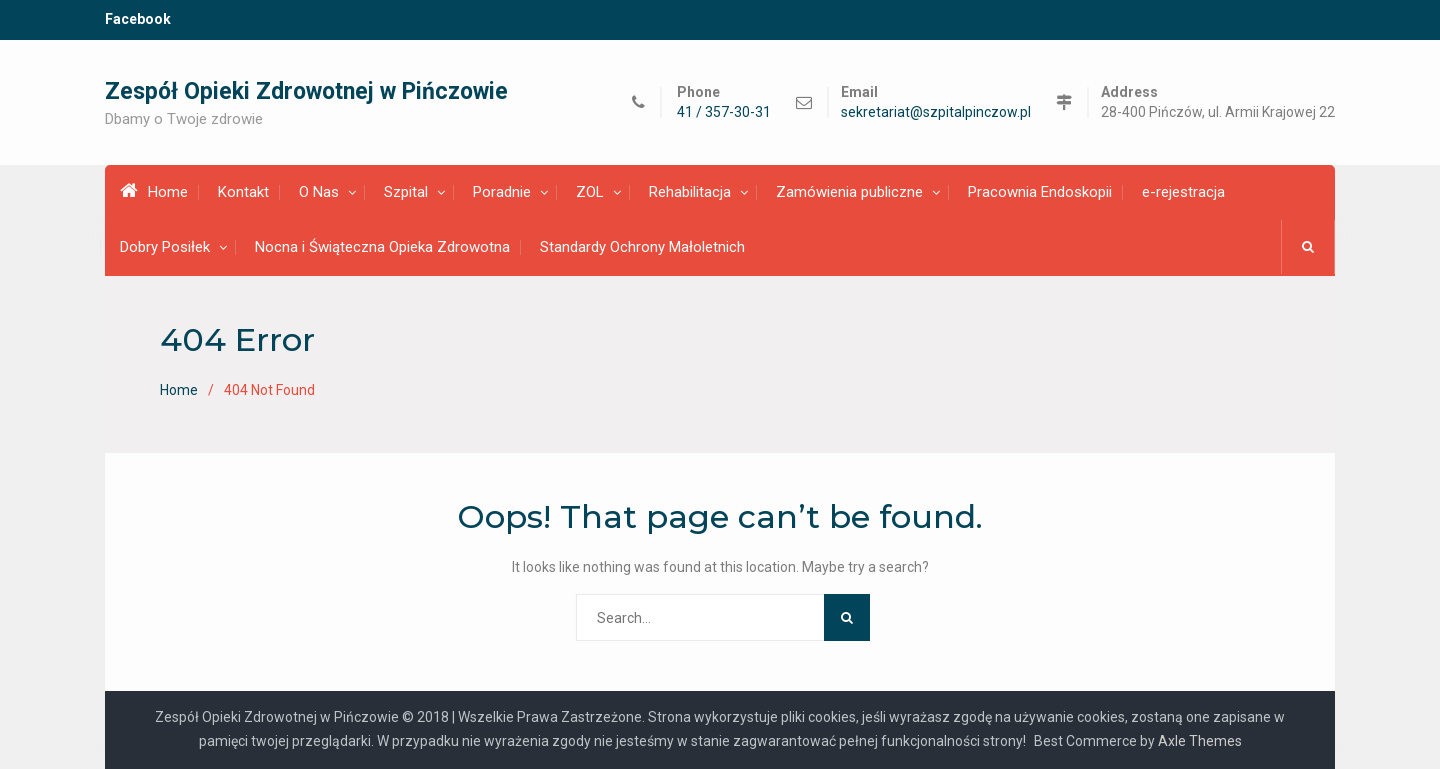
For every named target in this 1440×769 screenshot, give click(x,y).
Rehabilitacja (690, 192)
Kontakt (243, 192)
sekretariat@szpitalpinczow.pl (936, 112)
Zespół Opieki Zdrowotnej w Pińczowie (306, 91)
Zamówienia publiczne (849, 192)
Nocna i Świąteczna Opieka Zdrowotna (382, 247)
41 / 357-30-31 (724, 112)
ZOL (590, 192)
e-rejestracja (1183, 192)
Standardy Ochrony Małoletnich (642, 247)
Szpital (406, 192)
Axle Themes (1200, 741)
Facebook (138, 19)
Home (154, 191)
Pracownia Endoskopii (1040, 192)
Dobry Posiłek (165, 247)
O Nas (319, 192)
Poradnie (502, 192)
